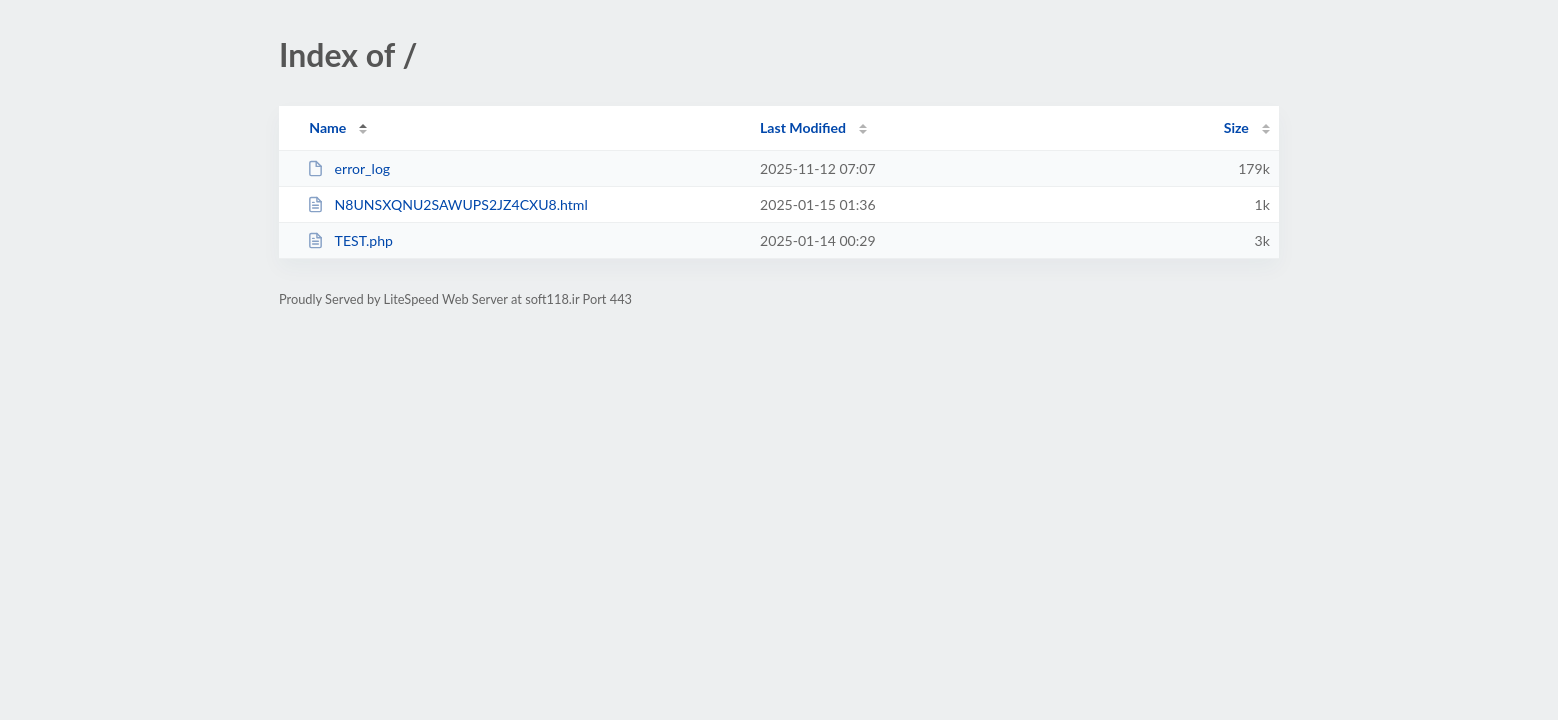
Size (1236, 127)
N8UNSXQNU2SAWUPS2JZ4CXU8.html (447, 204)
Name (327, 127)
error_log (348, 168)
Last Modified (803, 127)
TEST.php (350, 240)
